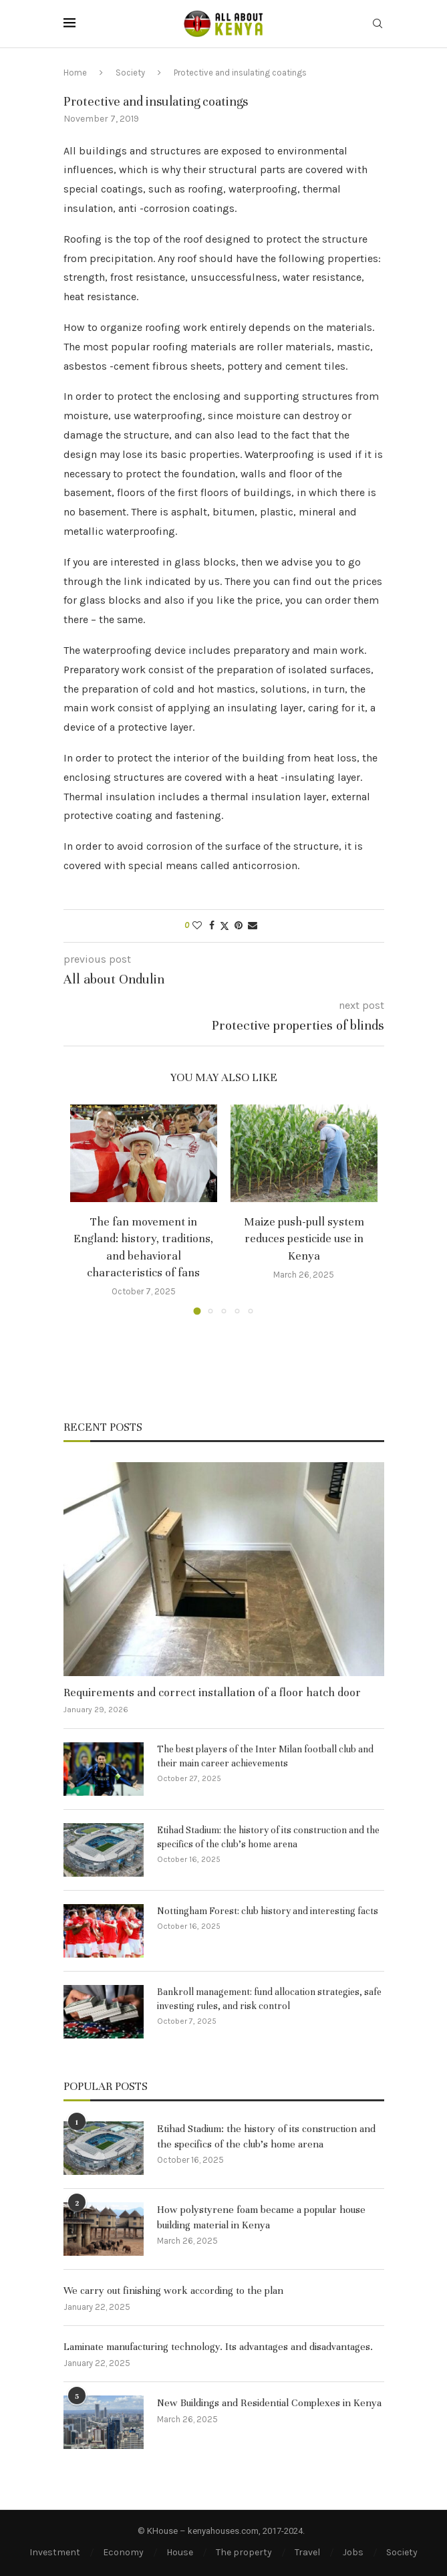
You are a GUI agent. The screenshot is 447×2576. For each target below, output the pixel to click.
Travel (307, 2552)
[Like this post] (197, 925)
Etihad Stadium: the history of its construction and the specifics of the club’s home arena (268, 1837)
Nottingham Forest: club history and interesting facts (267, 1911)
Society (130, 73)
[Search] (377, 24)
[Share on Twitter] (224, 926)
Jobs (353, 2552)
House (179, 2552)
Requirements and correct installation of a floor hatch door (212, 1692)
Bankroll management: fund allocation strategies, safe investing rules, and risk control (269, 1999)
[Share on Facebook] (211, 925)
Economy (123, 2552)
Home (75, 73)
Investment (54, 2552)
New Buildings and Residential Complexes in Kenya (269, 2403)
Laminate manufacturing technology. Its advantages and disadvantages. (218, 2347)
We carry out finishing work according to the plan (173, 2291)
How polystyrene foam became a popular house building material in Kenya (261, 2217)
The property (244, 2552)
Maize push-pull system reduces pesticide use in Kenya (304, 1238)
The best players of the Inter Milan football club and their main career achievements (265, 1756)
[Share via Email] (252, 925)
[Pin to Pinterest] (239, 925)
